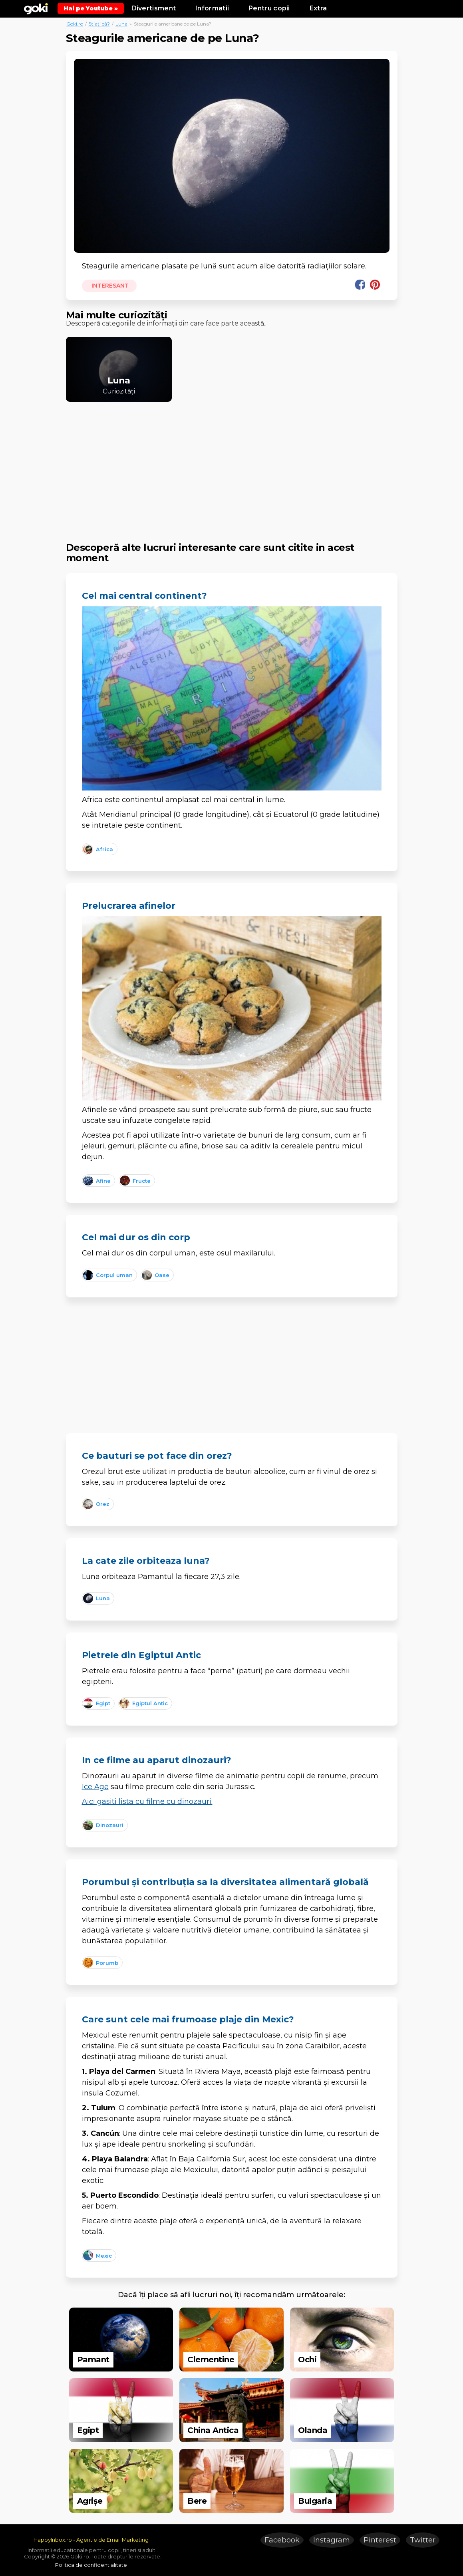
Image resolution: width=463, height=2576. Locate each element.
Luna (121, 24)
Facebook (282, 2540)
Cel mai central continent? (144, 595)
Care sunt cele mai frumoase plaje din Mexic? (188, 2019)
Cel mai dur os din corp (136, 1237)
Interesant (110, 285)
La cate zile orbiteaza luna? (146, 1560)
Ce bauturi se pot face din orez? (157, 1455)
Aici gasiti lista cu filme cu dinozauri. (147, 1801)
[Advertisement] (231, 464)
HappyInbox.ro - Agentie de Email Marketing (91, 2539)
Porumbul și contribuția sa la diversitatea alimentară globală (225, 1882)
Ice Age (95, 1786)
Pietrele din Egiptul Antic (141, 1655)
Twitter (422, 2540)
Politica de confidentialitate (91, 2565)
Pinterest (380, 2540)
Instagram (331, 2540)
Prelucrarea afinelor (128, 905)
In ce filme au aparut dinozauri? (156, 1760)
